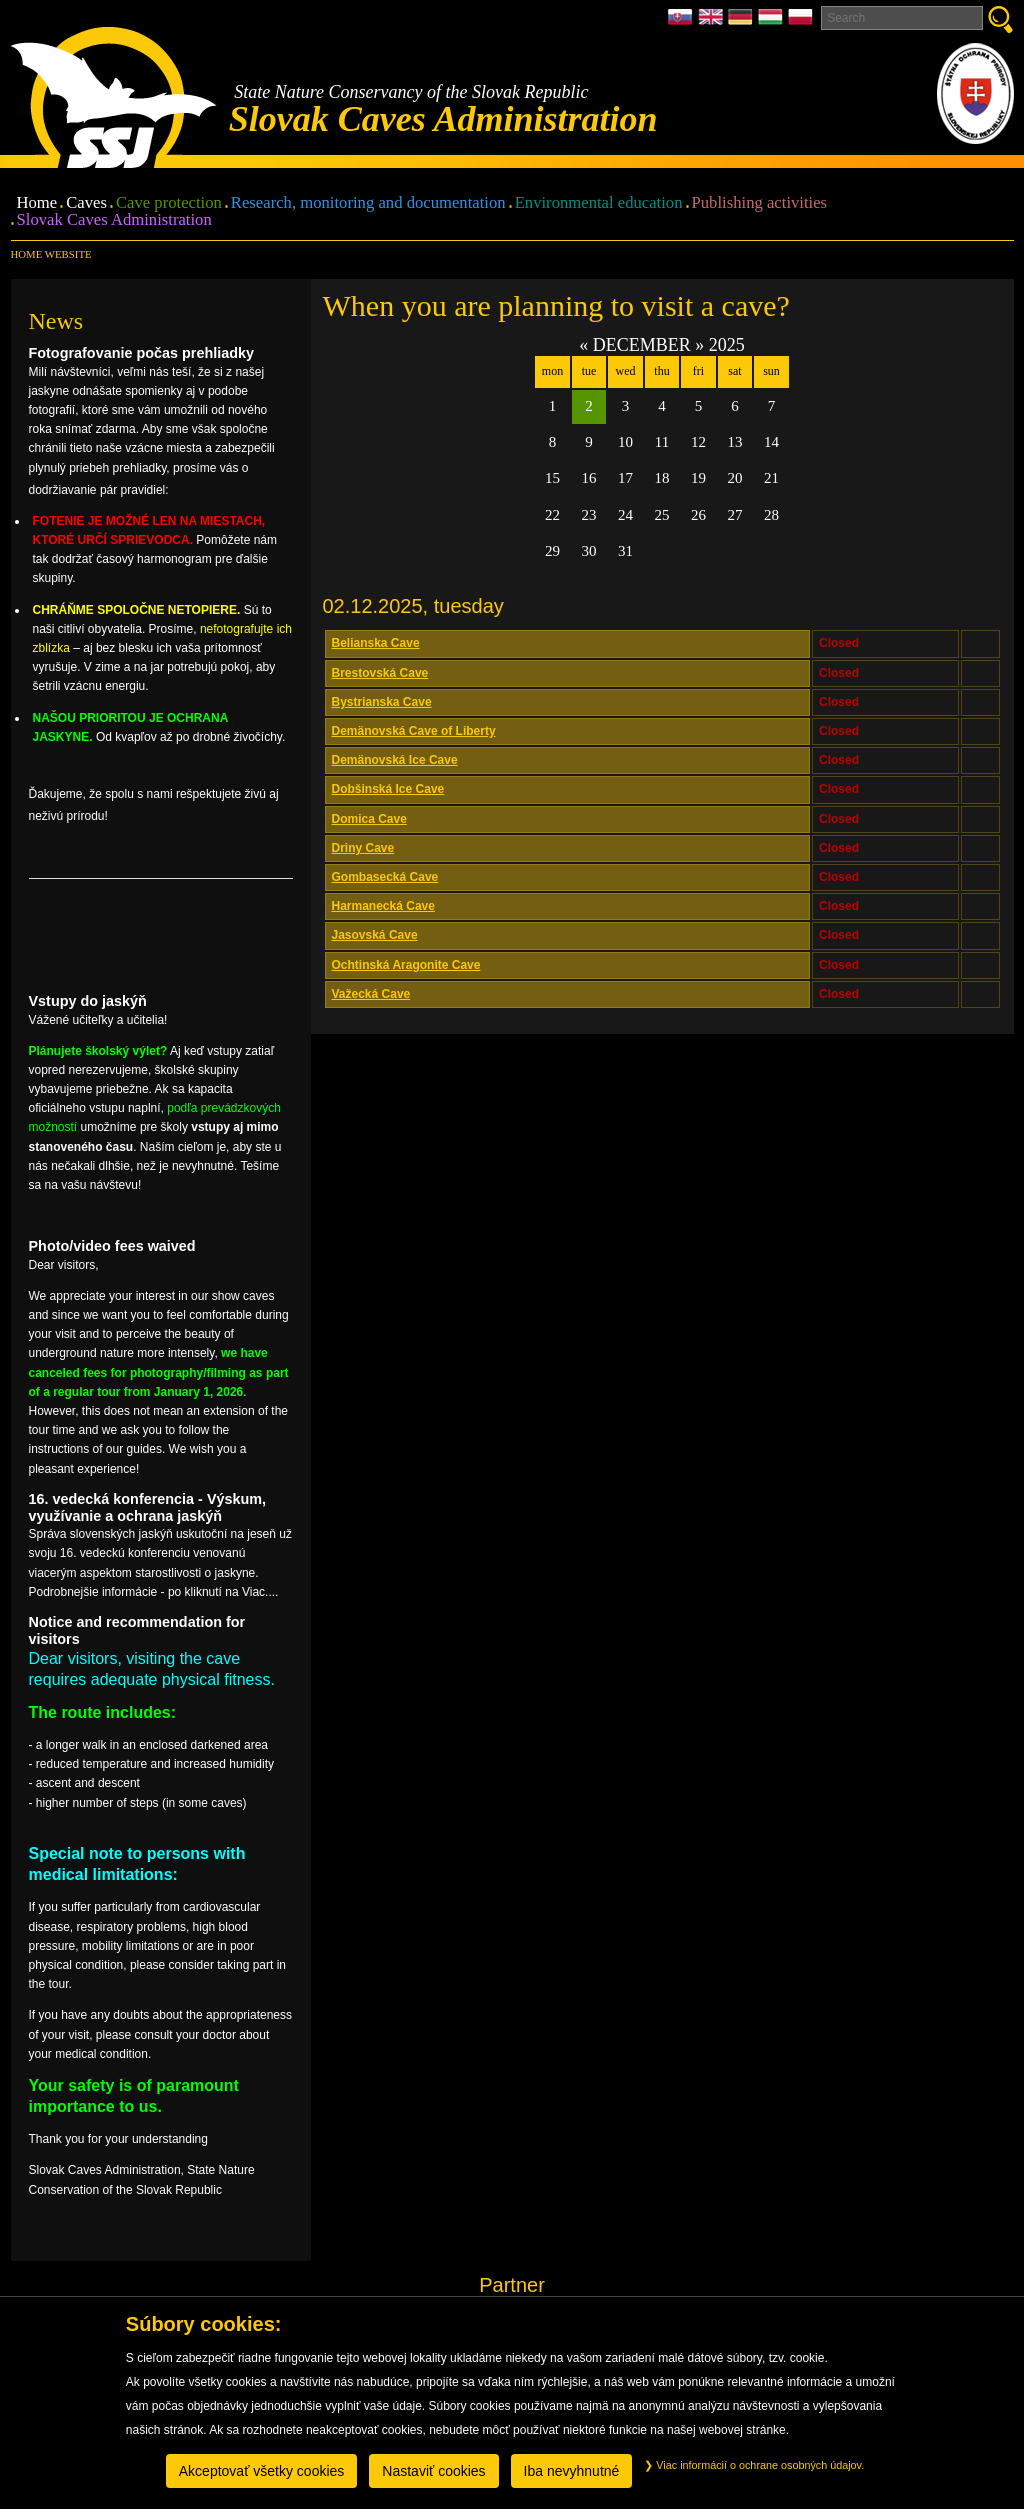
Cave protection (169, 203)
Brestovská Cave (380, 673)
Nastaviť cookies (433, 2471)
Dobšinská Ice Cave (388, 789)
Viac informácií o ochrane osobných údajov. (754, 2465)
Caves (86, 203)
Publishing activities (760, 203)
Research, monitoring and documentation (368, 203)
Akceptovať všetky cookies (262, 2471)
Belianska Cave (376, 643)
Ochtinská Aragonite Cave (406, 965)
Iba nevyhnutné (572, 2471)
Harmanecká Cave (383, 906)
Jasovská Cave (375, 935)
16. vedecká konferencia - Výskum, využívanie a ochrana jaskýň (148, 1507)
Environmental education (599, 203)
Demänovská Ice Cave (395, 760)
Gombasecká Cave (385, 877)
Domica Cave (369, 819)
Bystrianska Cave (382, 702)
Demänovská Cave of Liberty (414, 731)
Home (37, 203)
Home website (51, 254)
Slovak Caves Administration (114, 220)
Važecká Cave (371, 994)
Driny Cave (363, 848)
